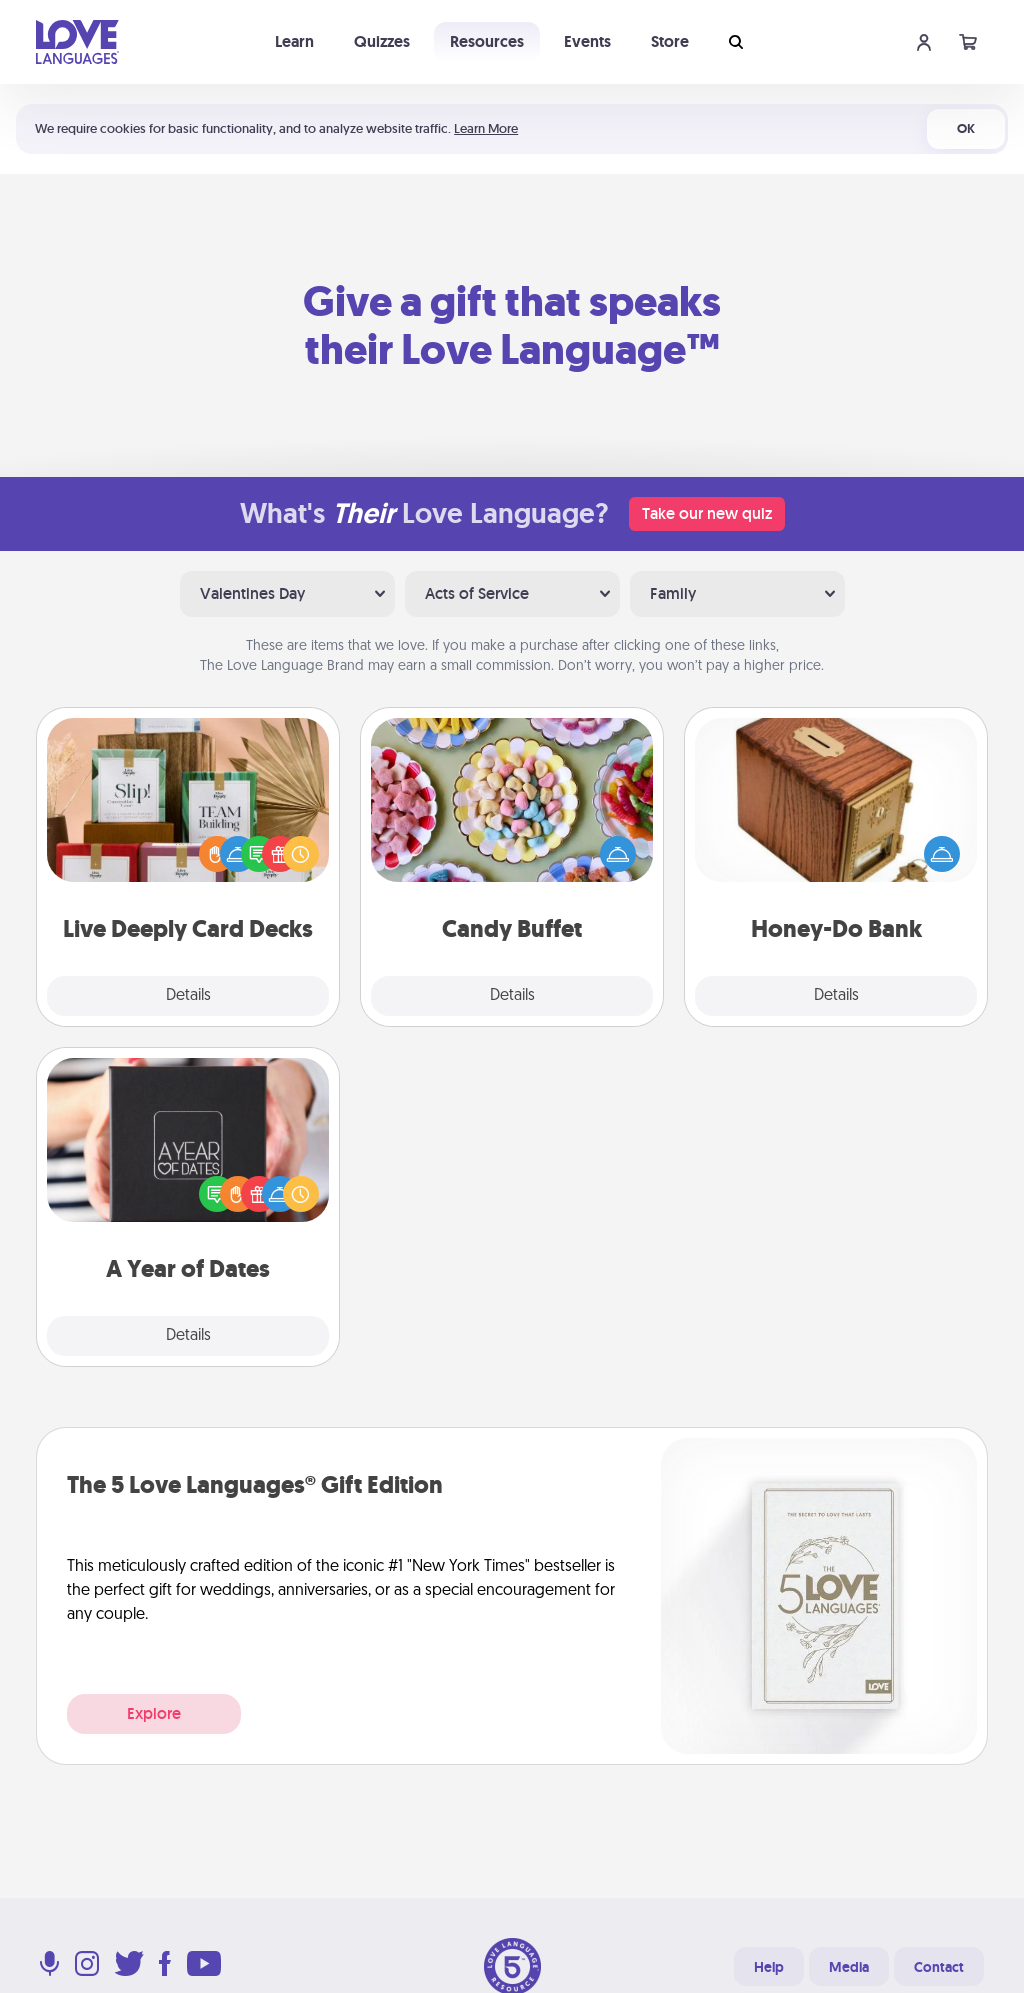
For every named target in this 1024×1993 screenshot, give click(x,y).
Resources (487, 41)
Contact (939, 1967)
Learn (294, 41)
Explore (154, 1713)
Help (769, 1967)
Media (849, 1967)
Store (670, 41)
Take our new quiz (707, 513)
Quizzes (382, 41)
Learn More (486, 128)
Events (587, 41)
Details (188, 996)
